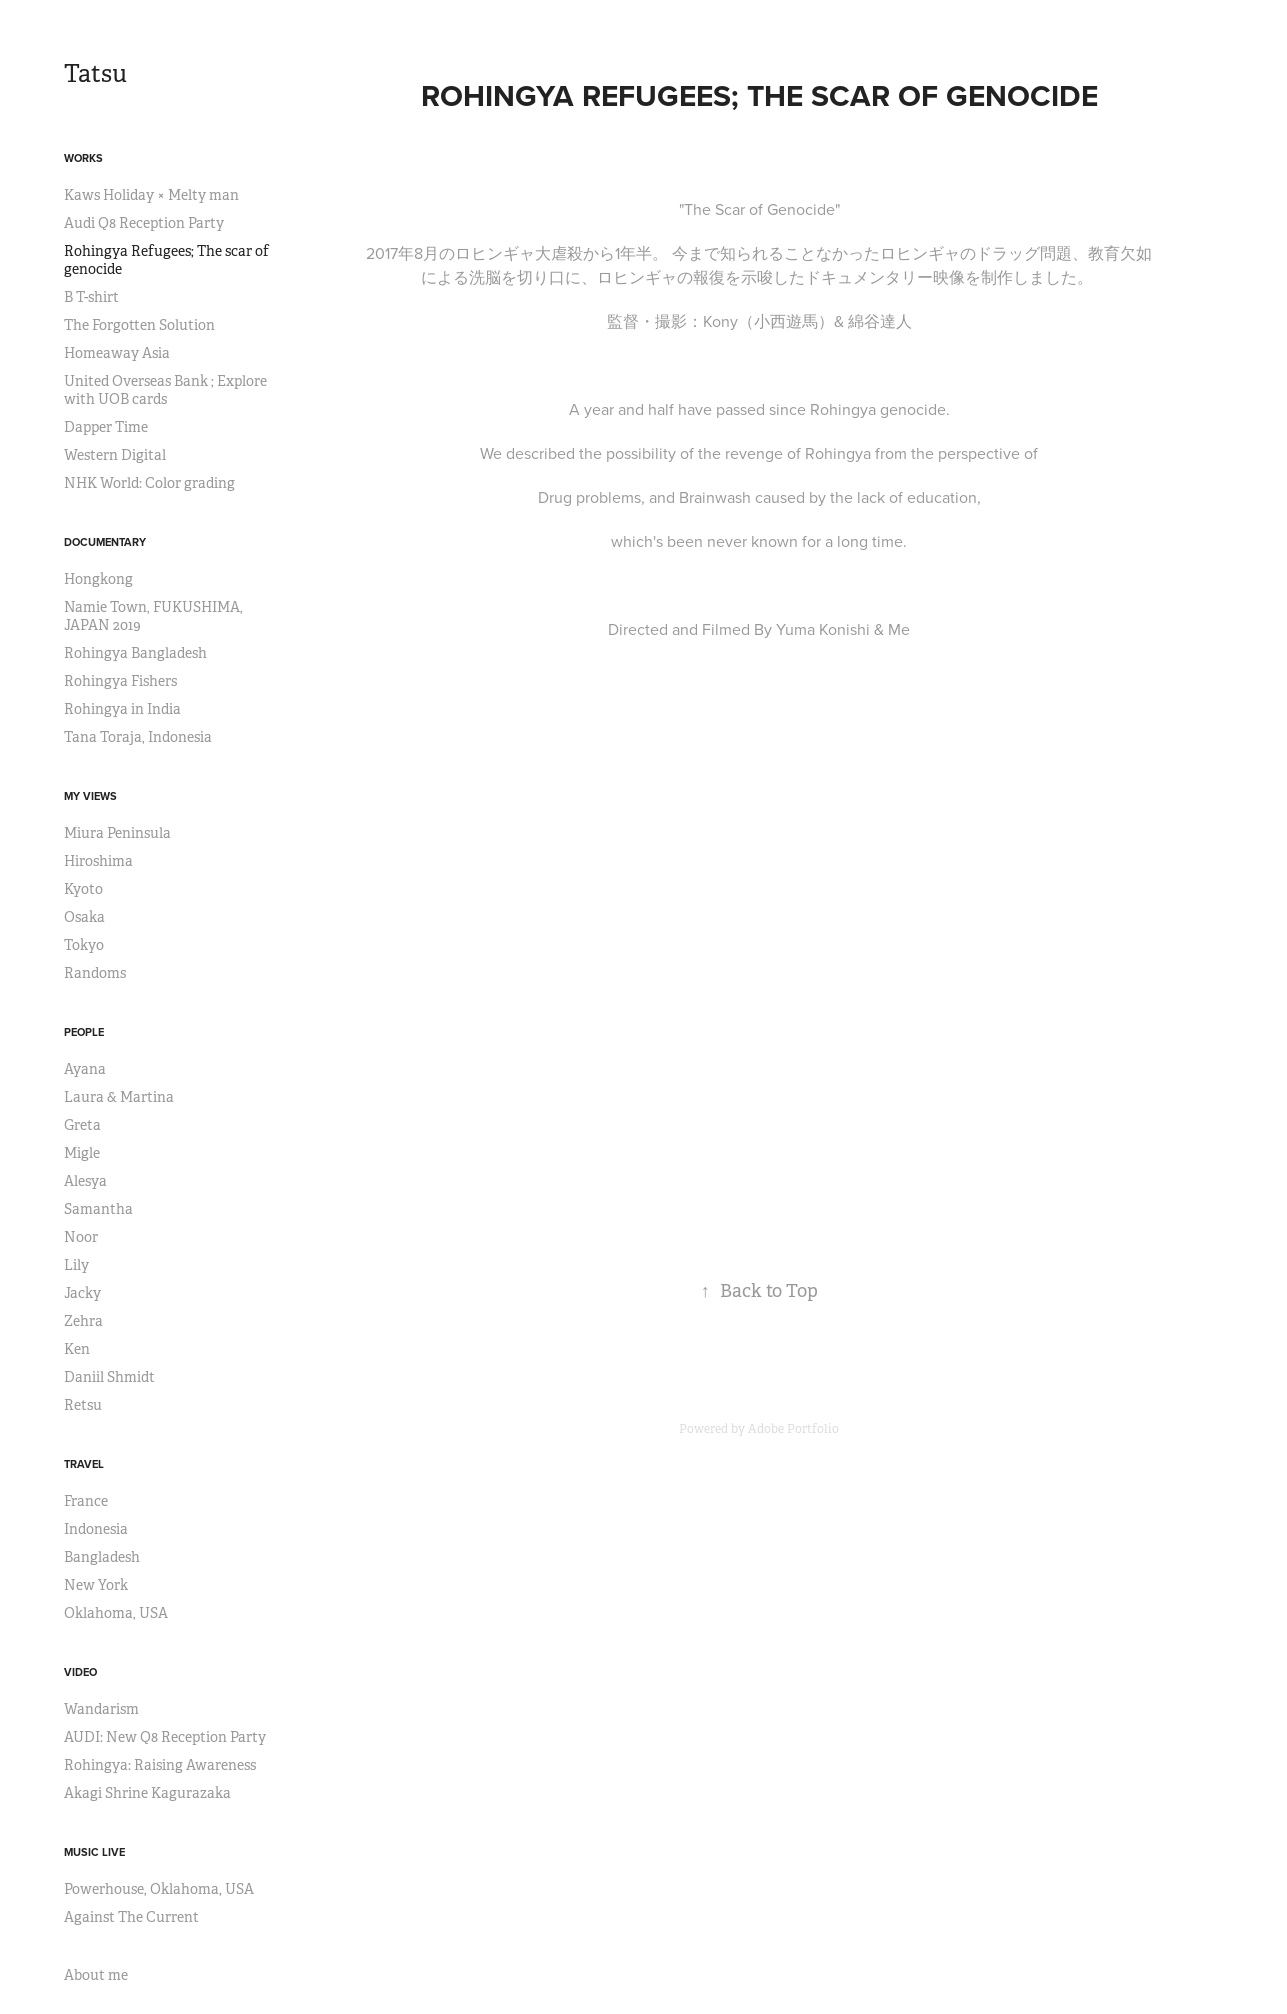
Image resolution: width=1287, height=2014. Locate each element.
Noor (81, 1237)
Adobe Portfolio (793, 1429)
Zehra (83, 1321)
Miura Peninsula (117, 833)
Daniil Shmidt (109, 1377)
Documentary (105, 542)
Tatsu (95, 74)
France (86, 1501)
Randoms (95, 973)
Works (83, 158)
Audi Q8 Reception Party (144, 223)
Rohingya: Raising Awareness (160, 1765)
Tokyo (84, 945)
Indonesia (96, 1529)
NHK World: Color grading (149, 483)
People (84, 1032)
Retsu (83, 1405)
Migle (82, 1153)
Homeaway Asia (117, 353)
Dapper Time (106, 427)
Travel (84, 1464)
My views (90, 796)
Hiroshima (98, 861)
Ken (77, 1349)
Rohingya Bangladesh (135, 653)
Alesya (85, 1181)
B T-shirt (91, 297)
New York (96, 1585)
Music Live (94, 1852)
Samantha (98, 1209)
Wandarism (101, 1709)
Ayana (85, 1069)
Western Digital (115, 455)
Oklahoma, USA (116, 1613)
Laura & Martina (119, 1097)
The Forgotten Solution (139, 325)
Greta (82, 1125)
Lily (76, 1265)
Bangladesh (102, 1557)
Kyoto (83, 889)
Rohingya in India (122, 709)
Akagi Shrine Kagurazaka (147, 1793)
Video (80, 1672)
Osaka (84, 917)
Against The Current (131, 1917)
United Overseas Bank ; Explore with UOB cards (165, 390)
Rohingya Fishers (120, 681)
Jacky (82, 1293)
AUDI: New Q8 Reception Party (165, 1737)
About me (96, 1975)
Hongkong (98, 579)
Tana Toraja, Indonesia (138, 737)
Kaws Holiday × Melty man (151, 195)
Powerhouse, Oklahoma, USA (159, 1889)
